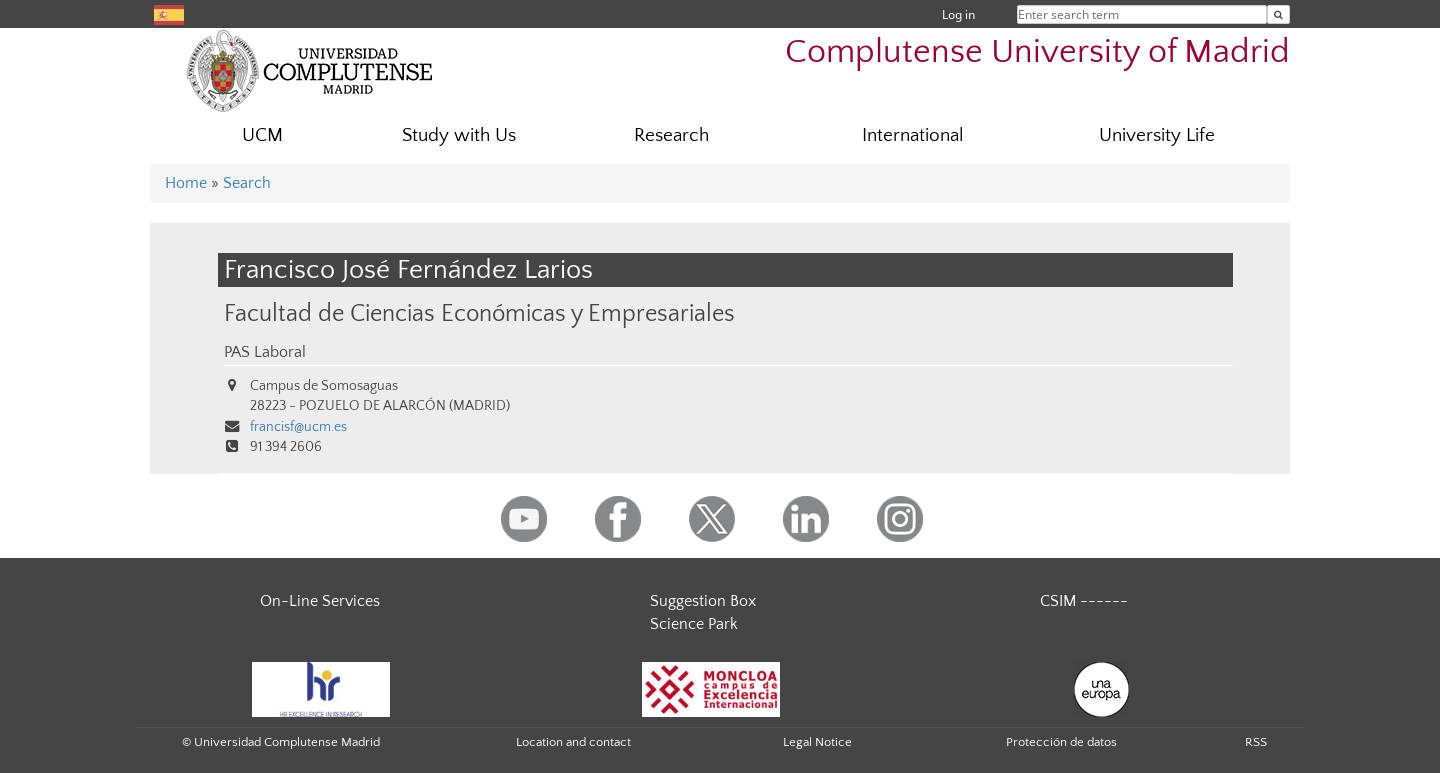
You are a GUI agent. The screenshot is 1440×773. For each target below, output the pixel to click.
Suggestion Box (703, 601)
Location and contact (573, 742)
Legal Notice (817, 742)
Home (186, 183)
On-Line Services (320, 601)
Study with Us (459, 135)
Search (247, 183)
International (913, 135)
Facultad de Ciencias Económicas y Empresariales (479, 313)
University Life (1157, 135)
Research (671, 135)
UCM (262, 135)
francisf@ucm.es (298, 427)
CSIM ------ (1084, 601)
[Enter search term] (1278, 14)
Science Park (694, 624)
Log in (958, 14)
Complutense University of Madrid (1037, 52)
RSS (1256, 742)
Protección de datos (1061, 742)
